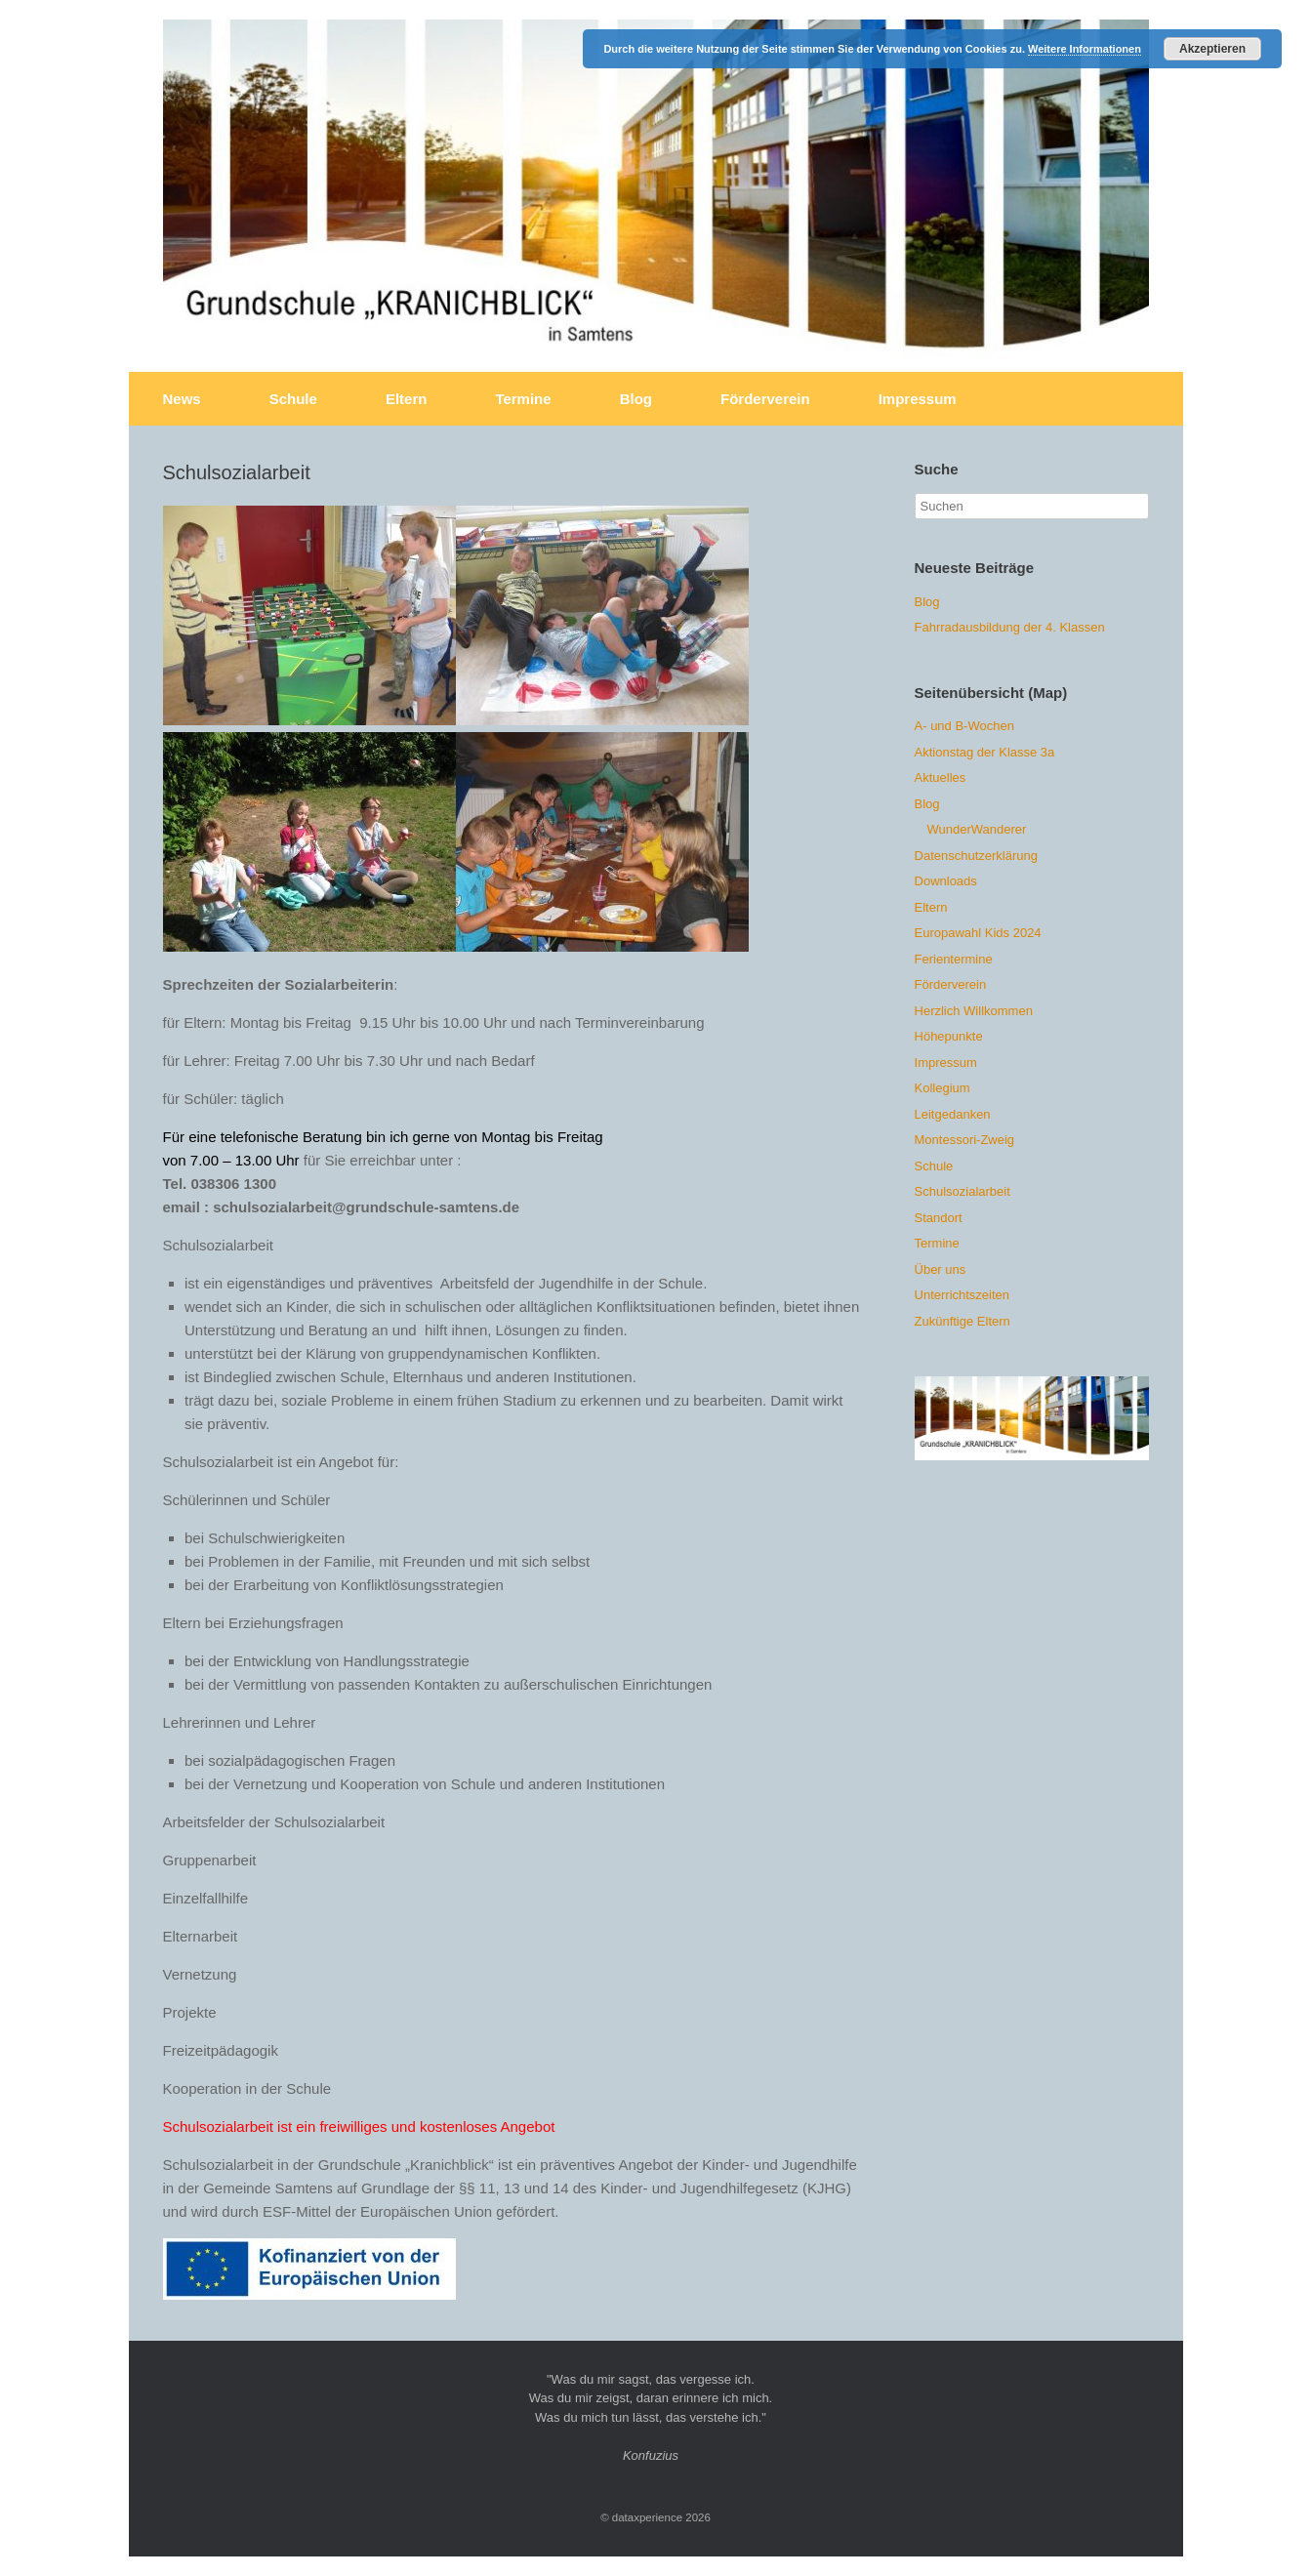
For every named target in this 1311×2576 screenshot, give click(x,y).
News (182, 398)
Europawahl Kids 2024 (978, 932)
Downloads (946, 881)
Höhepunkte (949, 1036)
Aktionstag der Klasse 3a (985, 752)
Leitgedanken (953, 1114)
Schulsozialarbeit (962, 1191)
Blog (636, 398)
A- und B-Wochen (964, 725)
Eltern (407, 398)
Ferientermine (954, 959)
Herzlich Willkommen (974, 1010)
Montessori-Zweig (965, 1139)
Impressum (918, 398)
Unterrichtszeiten (962, 1295)
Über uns (940, 1269)
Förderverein (765, 398)
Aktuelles (940, 777)
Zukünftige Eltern (962, 1321)
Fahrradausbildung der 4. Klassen (1010, 627)
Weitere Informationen (1084, 49)
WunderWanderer (977, 829)
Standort (939, 1217)
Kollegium (942, 1088)
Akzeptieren (1212, 49)
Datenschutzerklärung (976, 855)
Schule (293, 398)
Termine (523, 398)
